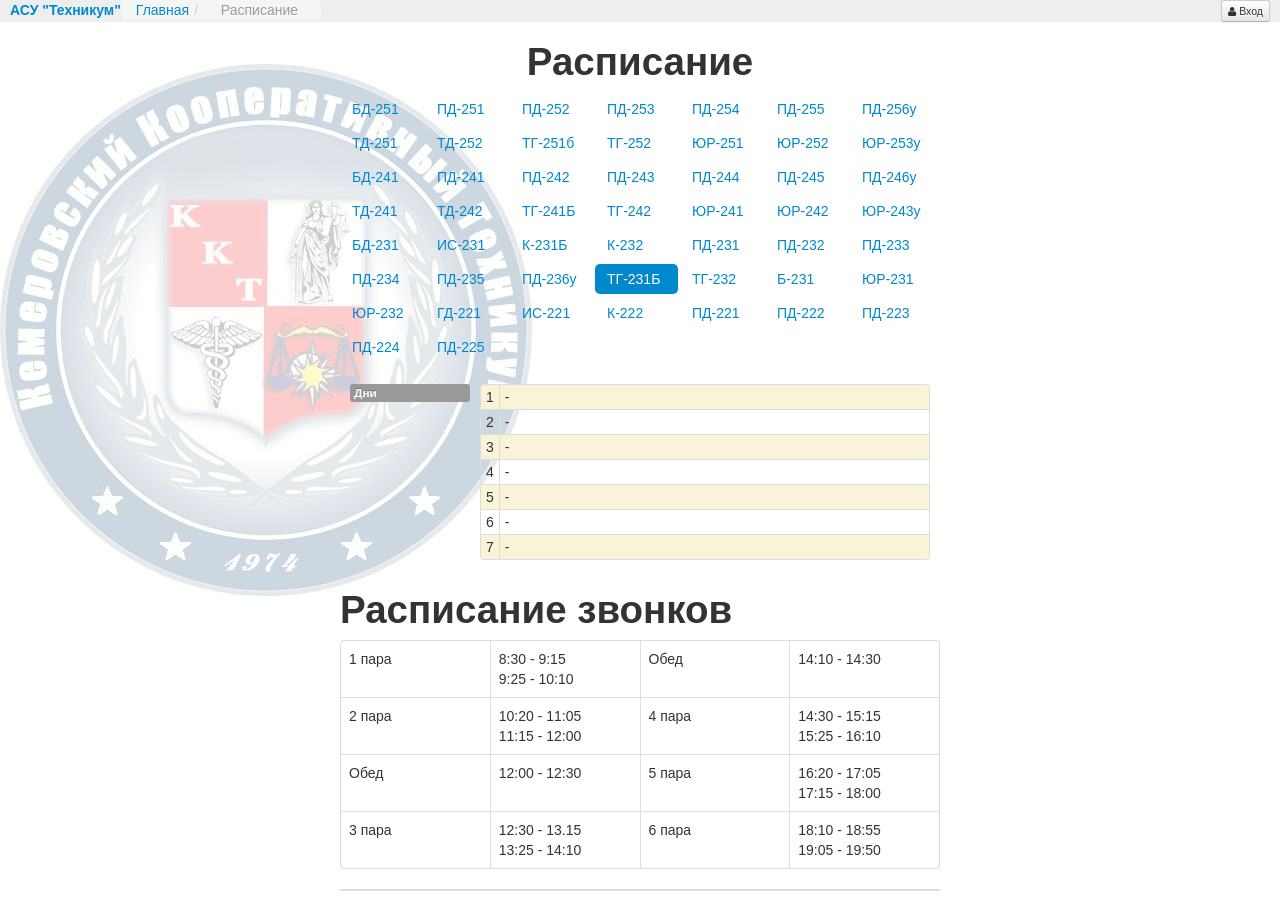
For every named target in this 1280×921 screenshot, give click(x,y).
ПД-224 (376, 347)
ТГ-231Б (633, 279)
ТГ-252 (629, 143)
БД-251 (375, 109)
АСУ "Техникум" (65, 10)
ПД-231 (716, 245)
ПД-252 (546, 109)
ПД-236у (549, 279)
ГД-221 (459, 313)
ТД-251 (375, 143)
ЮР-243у (891, 211)
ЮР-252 (803, 143)
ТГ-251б (548, 143)
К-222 (625, 313)
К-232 (625, 245)
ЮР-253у (891, 143)
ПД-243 (631, 177)
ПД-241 (461, 177)
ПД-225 (461, 347)
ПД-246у (889, 177)
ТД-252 (460, 143)
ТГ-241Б (548, 211)
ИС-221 (546, 313)
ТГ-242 (629, 211)
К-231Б (544, 245)
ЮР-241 (718, 211)
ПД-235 (461, 279)
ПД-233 (886, 245)
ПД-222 (801, 313)
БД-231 (375, 245)
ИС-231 (461, 245)
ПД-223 (886, 313)
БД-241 (375, 177)
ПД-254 (716, 109)
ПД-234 (376, 279)
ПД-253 (631, 109)
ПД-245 (801, 177)
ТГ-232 (714, 279)
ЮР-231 (888, 279)
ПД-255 (801, 109)
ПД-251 (461, 109)
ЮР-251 (718, 143)
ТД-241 (375, 211)
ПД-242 (546, 177)
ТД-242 (460, 211)
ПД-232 (801, 245)
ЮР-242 (803, 211)
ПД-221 (716, 313)
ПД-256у (889, 109)
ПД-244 (716, 177)
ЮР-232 (378, 313)
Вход (1245, 11)
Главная (162, 10)
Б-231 (795, 279)
